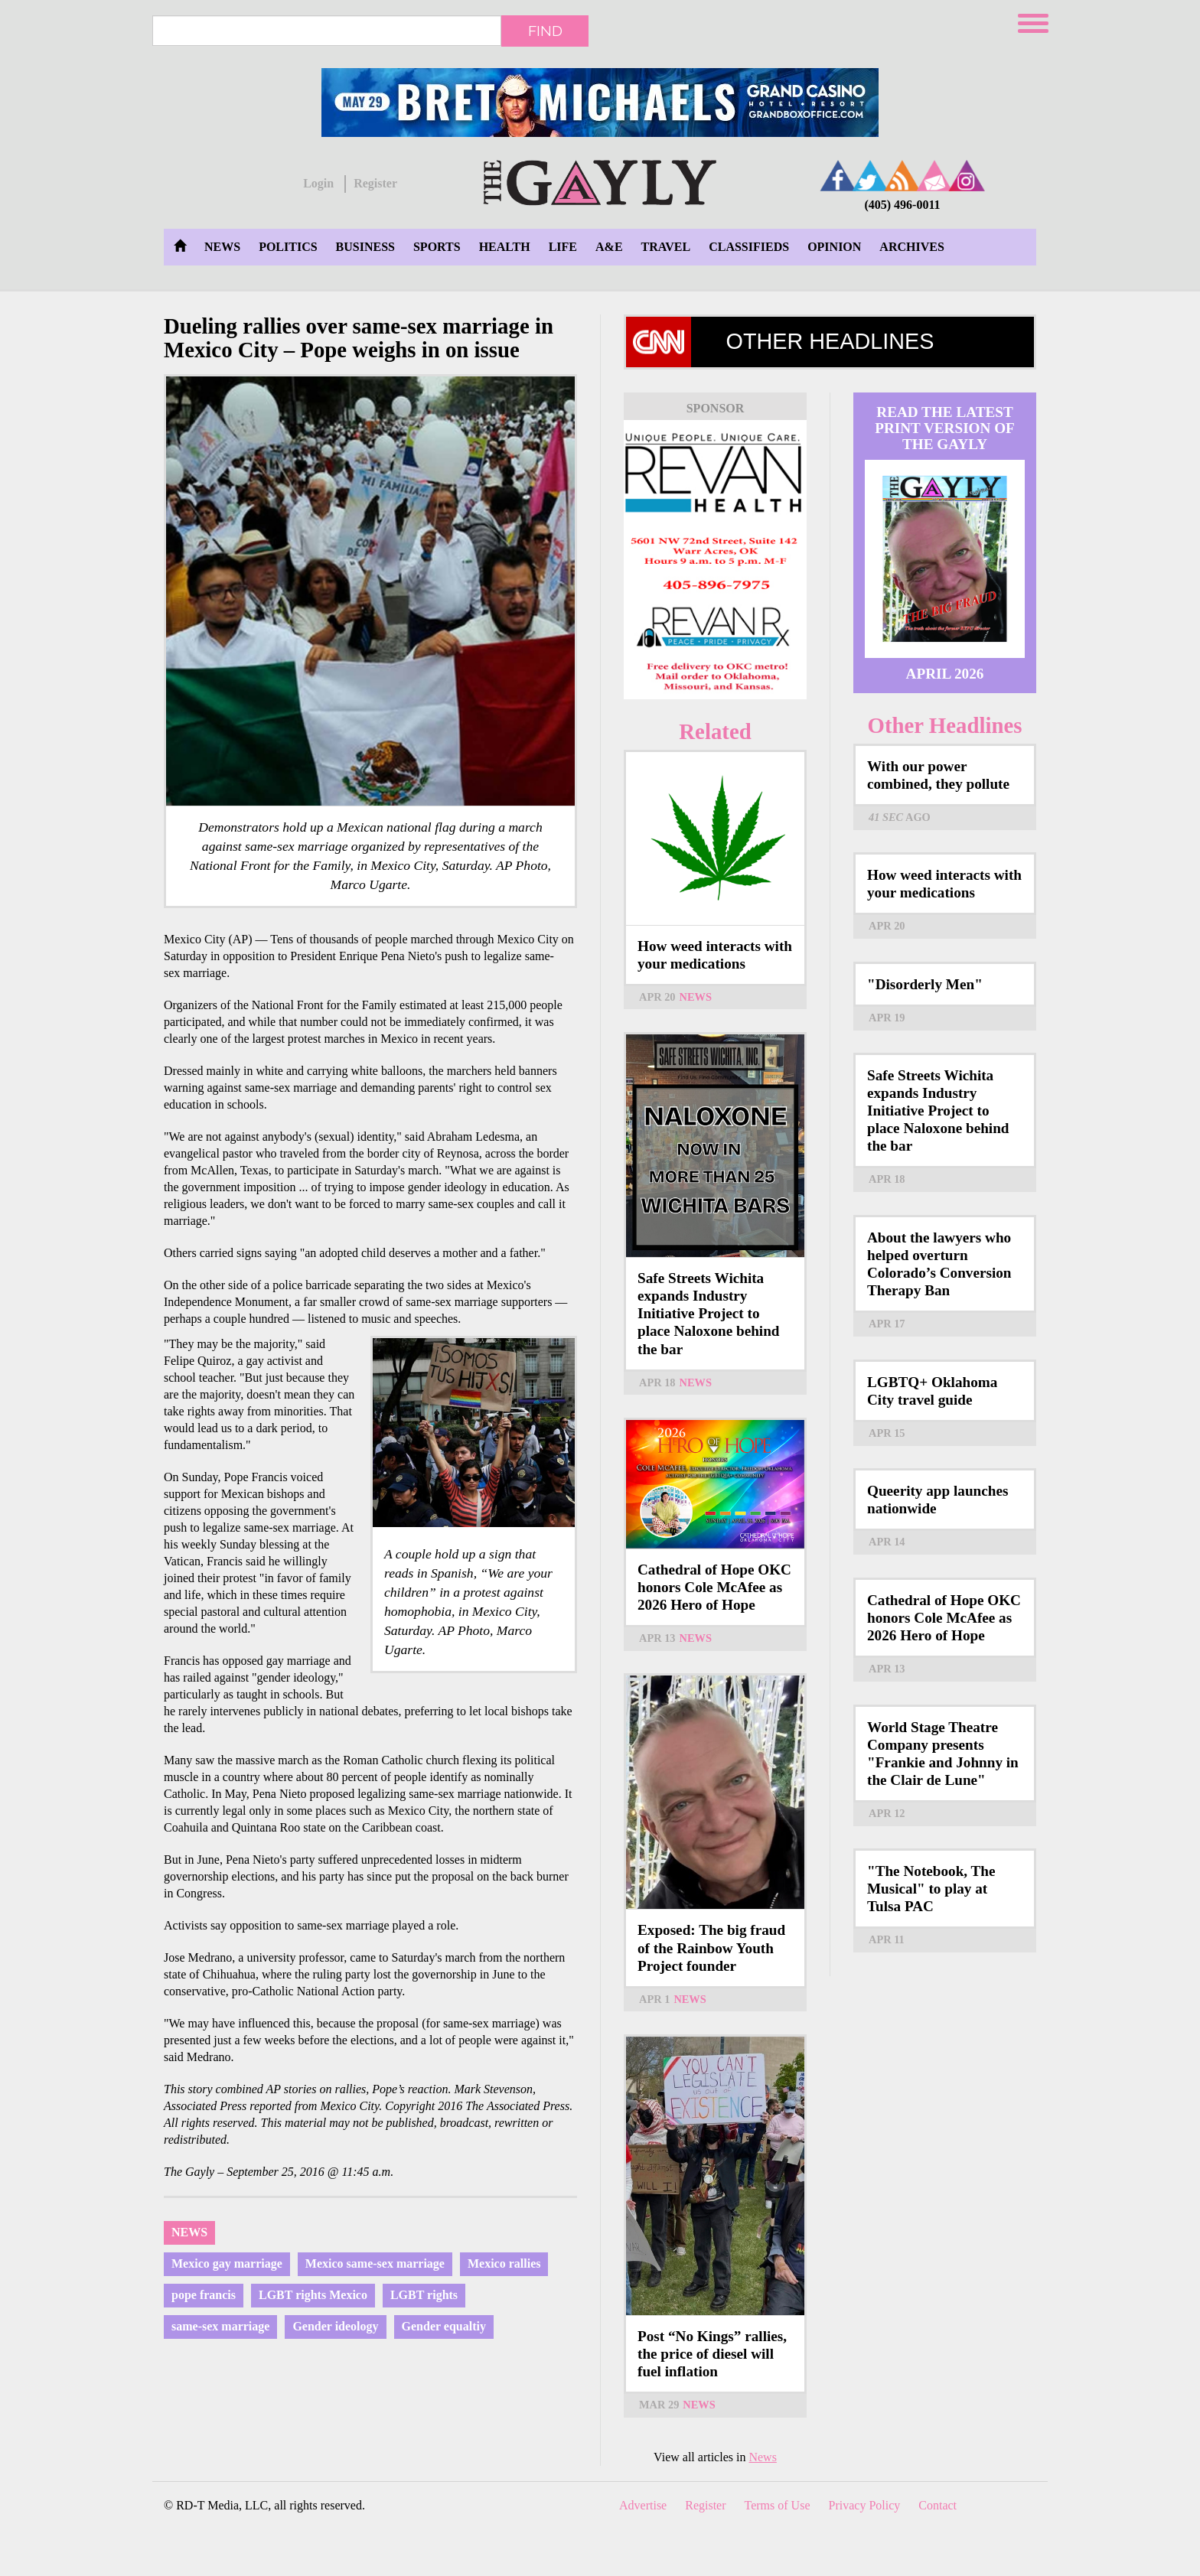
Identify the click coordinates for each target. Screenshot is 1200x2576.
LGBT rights (424, 2294)
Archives (911, 246)
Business (365, 246)
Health (504, 246)
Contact (937, 2505)
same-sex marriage (220, 2326)
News (222, 246)
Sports (437, 246)
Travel (666, 246)
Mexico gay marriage (226, 2263)
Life (563, 246)
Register (375, 183)
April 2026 (945, 674)
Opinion (834, 246)
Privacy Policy (865, 2505)
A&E (609, 246)
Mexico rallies (504, 2263)
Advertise (643, 2505)
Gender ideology (335, 2326)
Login (318, 183)
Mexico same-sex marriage (375, 2263)
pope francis (203, 2294)
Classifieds (749, 246)
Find (545, 30)
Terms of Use (777, 2505)
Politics (288, 246)
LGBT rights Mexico (313, 2294)
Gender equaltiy (444, 2326)
